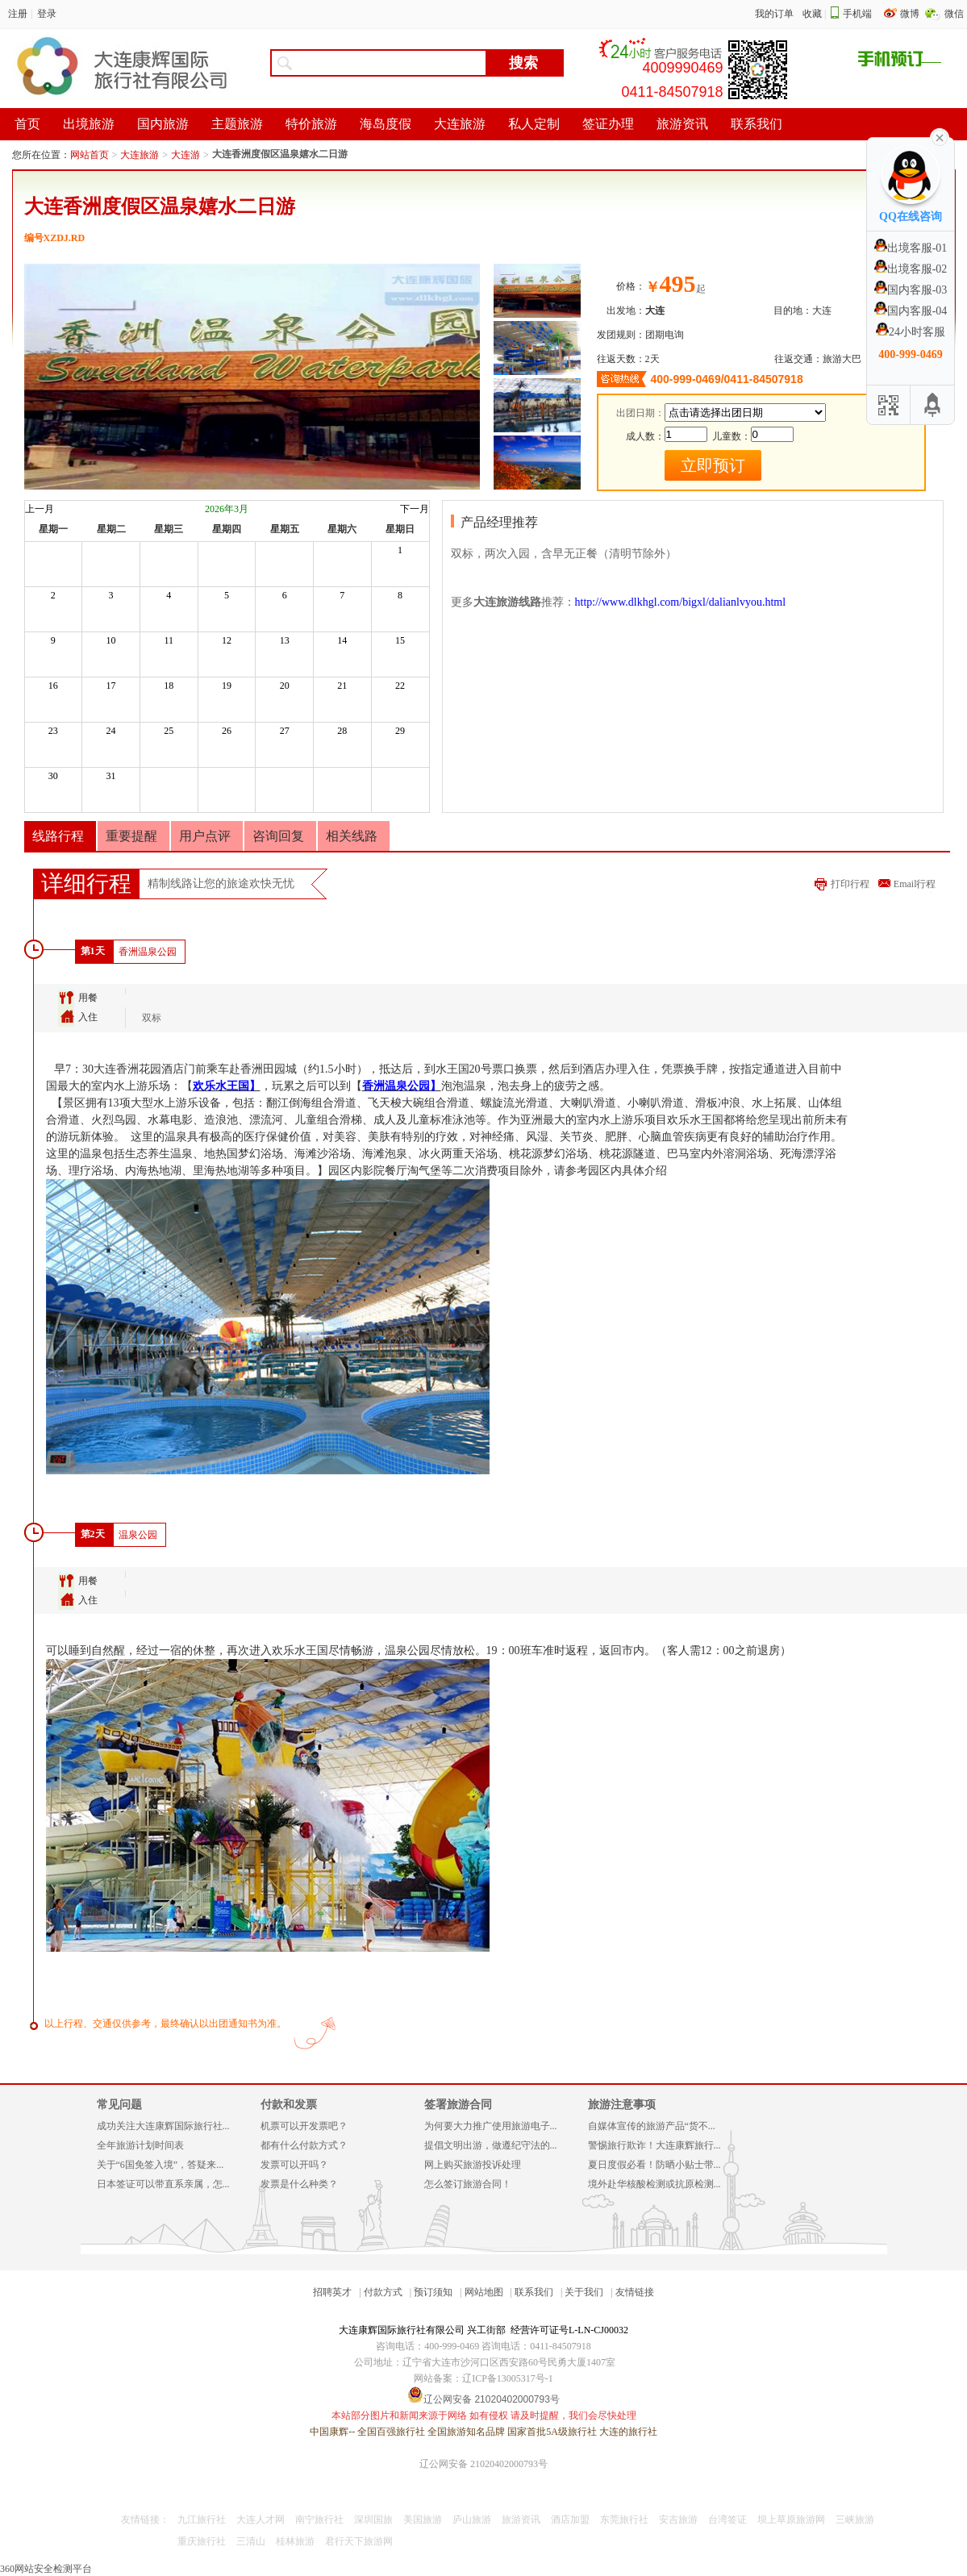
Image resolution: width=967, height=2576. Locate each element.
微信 (954, 13)
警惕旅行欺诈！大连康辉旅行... (654, 2145)
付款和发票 (289, 2105)
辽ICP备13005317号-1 (507, 2378)
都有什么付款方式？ (304, 2145)
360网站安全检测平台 (46, 2568)
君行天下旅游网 (359, 2541)
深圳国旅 (373, 2519)
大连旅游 (139, 154)
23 (53, 730)
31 (111, 776)
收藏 (812, 13)
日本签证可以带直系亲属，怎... (163, 2184)
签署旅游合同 (458, 2105)
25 (168, 730)
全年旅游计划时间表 (140, 2145)
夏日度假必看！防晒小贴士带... (654, 2164)
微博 (911, 13)
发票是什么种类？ (299, 2184)
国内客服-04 (911, 311)
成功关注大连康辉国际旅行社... (163, 2126)
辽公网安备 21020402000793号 (483, 2464)
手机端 (857, 13)
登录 (46, 13)
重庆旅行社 (201, 2541)
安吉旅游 (678, 2519)
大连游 (185, 154)
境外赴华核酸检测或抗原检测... (654, 2184)
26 (226, 730)
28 (342, 730)
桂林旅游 (295, 2541)
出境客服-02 (911, 269)
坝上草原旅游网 (791, 2519)
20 (285, 685)
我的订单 (774, 13)
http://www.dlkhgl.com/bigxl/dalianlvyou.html (680, 602)
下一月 (414, 509)
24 (111, 730)
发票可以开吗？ (294, 2164)
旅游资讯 (521, 2519)
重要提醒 (131, 836)
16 (53, 685)
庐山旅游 (471, 2519)
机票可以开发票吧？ (304, 2126)
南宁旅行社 (319, 2519)
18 (168, 685)
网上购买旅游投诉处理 (472, 2164)
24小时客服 (910, 332)
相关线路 (351, 836)
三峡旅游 (855, 2519)
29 (400, 730)
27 (285, 730)
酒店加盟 (570, 2519)
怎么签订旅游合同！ (467, 2184)
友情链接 (634, 2292)
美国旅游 (422, 2519)
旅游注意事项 (622, 2105)
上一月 (39, 509)
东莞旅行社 (624, 2519)
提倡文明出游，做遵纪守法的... (490, 2145)
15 (400, 640)
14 (342, 640)
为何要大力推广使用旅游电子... (490, 2126)
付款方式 (383, 2292)
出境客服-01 (911, 248)
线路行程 (58, 836)
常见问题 (119, 2105)
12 (226, 640)
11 (168, 640)
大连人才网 (260, 2519)
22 (400, 685)
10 (111, 640)
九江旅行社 (201, 2519)
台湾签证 (727, 2519)
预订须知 (433, 2292)
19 (226, 685)
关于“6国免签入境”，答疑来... (160, 2164)
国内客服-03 (911, 290)
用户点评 (205, 836)
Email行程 (915, 884)
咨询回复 (278, 836)
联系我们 (534, 2292)
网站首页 (89, 154)
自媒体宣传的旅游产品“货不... (651, 2126)
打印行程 (850, 884)
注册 (17, 13)
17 (111, 685)
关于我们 (584, 2292)
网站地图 (484, 2292)
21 (342, 685)
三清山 (250, 2541)
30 (53, 776)
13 (285, 640)
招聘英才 (332, 2292)
